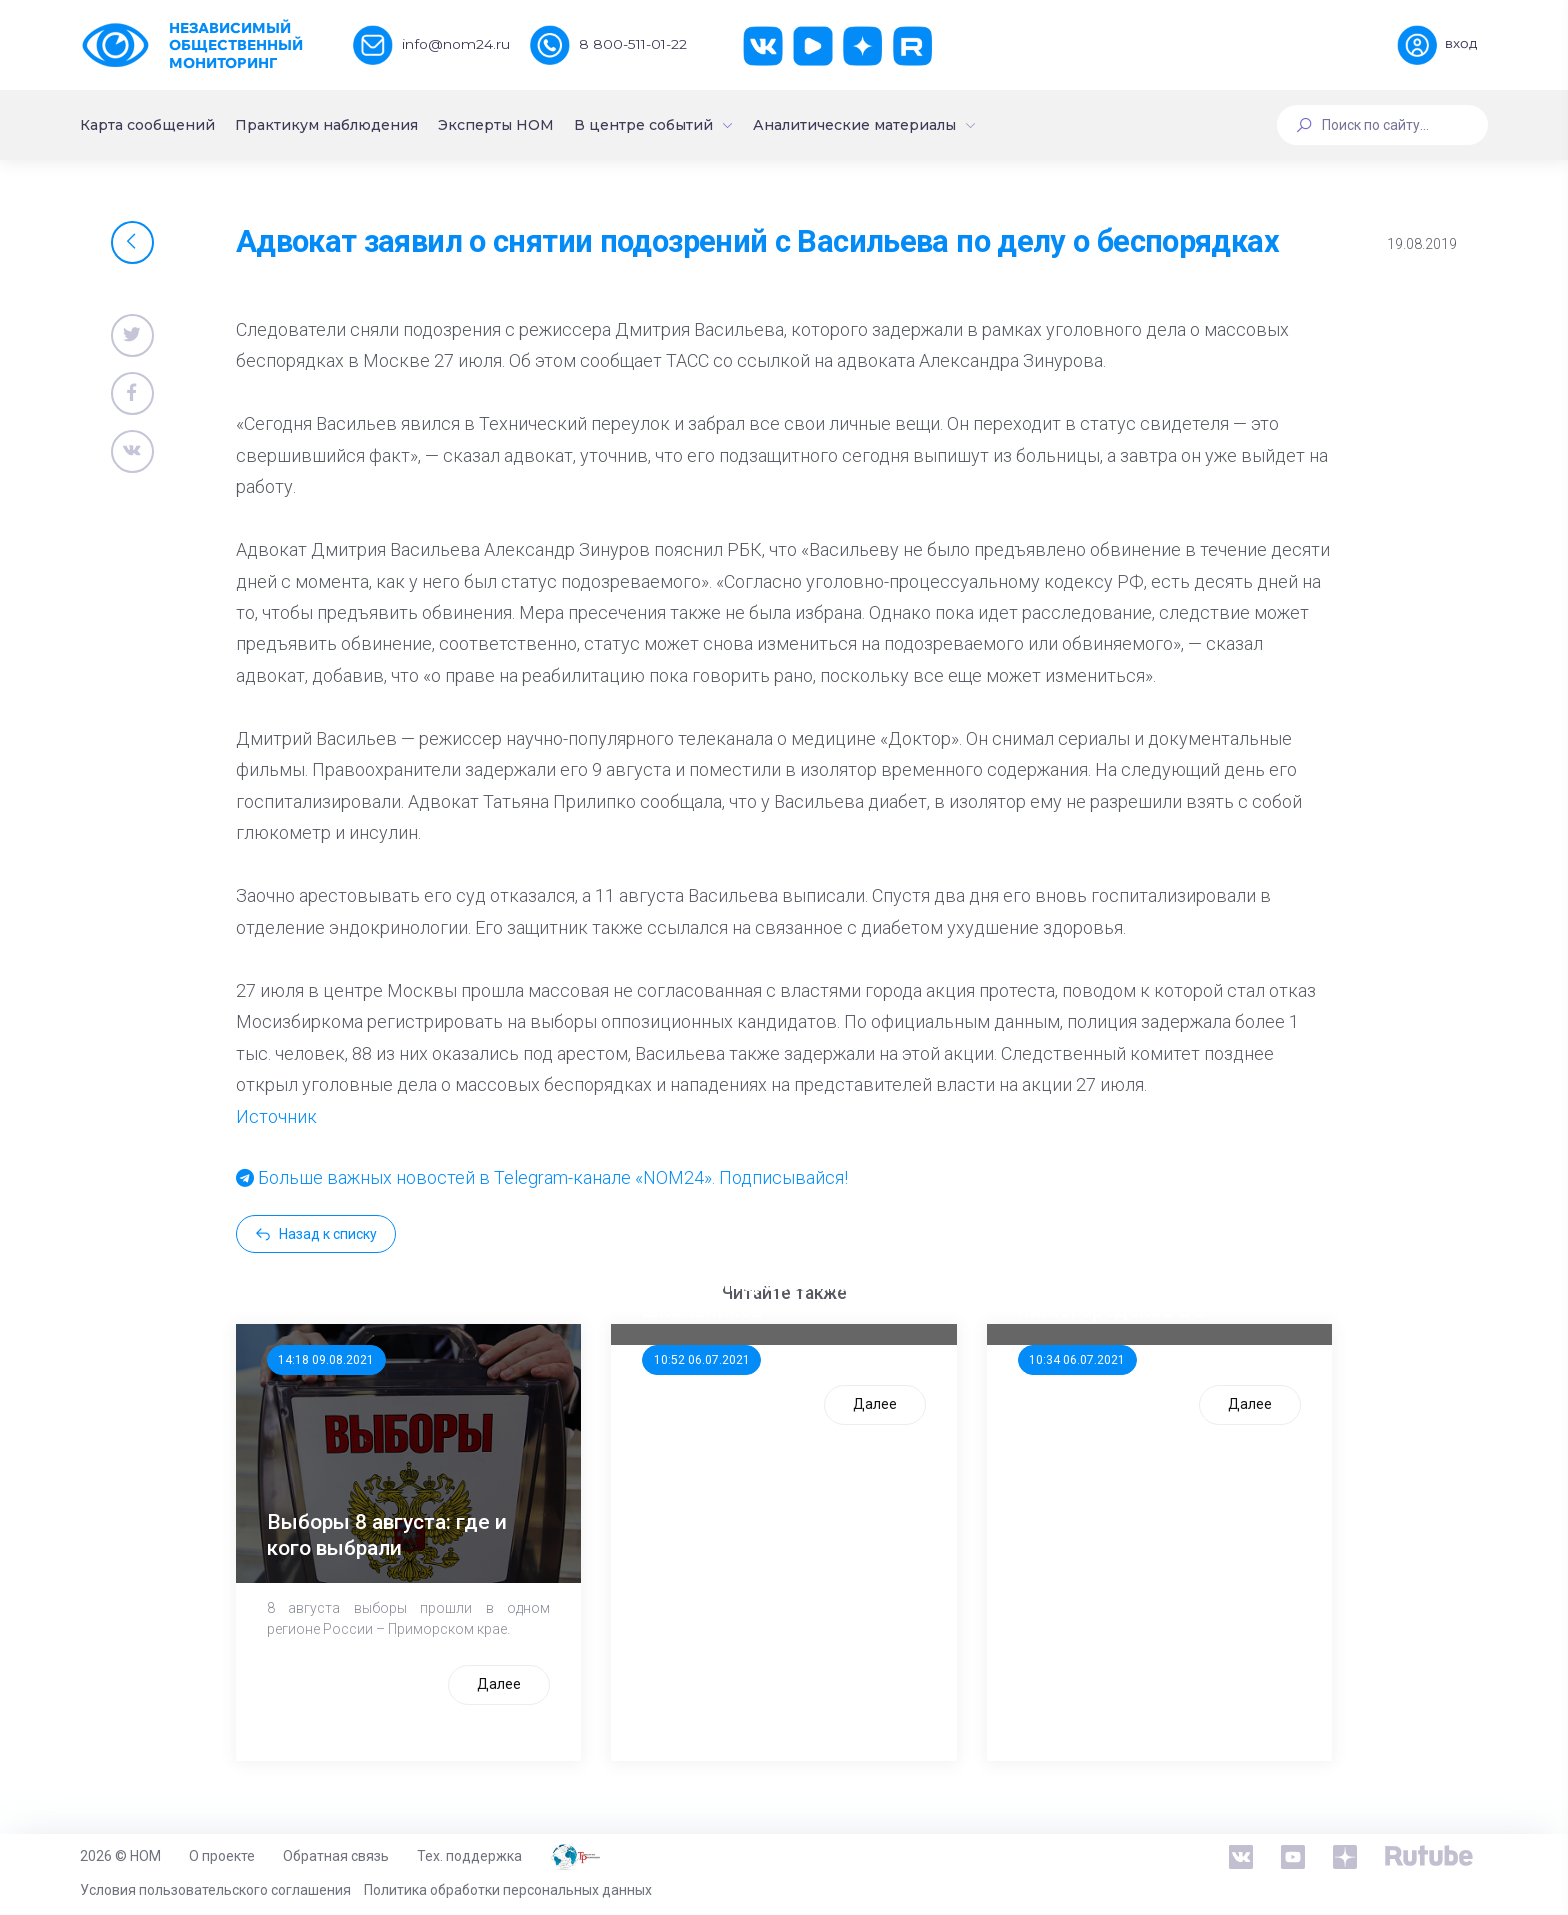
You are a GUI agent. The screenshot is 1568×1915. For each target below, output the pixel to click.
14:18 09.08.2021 (326, 1360)
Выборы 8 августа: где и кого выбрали (387, 1534)
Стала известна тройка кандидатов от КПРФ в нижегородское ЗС (1132, 1284)
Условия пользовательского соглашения (215, 1890)
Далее (499, 1684)
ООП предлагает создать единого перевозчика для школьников (770, 1284)
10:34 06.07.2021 (1077, 1360)
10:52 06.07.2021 (702, 1360)
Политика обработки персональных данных (508, 1890)
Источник (276, 1116)
